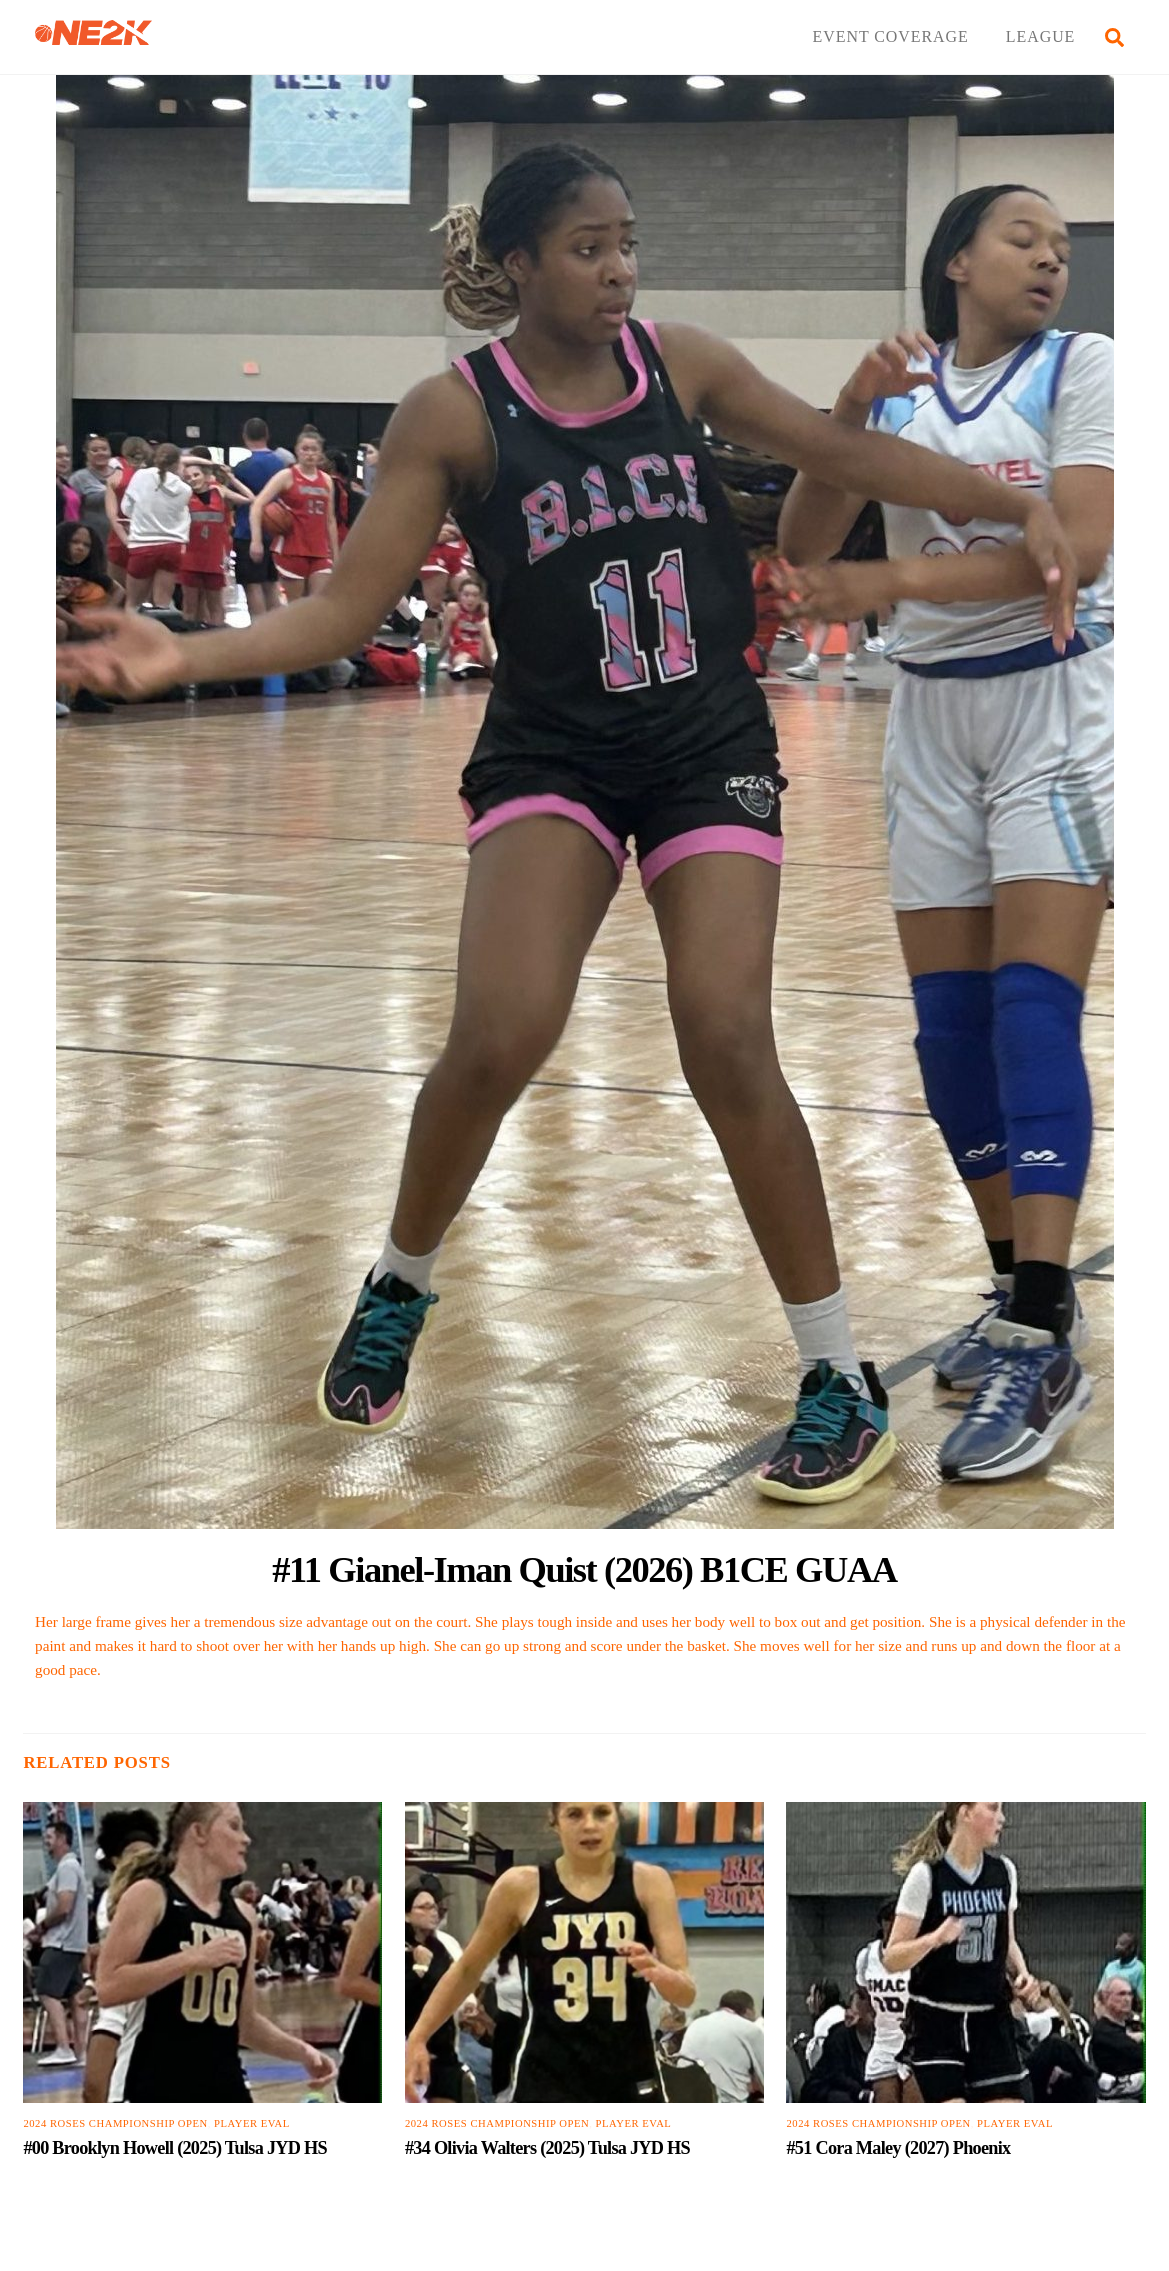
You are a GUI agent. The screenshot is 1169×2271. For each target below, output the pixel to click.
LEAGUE (1041, 36)
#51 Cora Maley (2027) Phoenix (898, 2148)
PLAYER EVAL (252, 2123)
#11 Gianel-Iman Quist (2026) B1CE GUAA (584, 1569)
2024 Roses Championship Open (115, 2123)
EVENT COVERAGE (891, 36)
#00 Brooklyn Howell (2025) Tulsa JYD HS (175, 2148)
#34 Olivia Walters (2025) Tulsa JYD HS (547, 2148)
